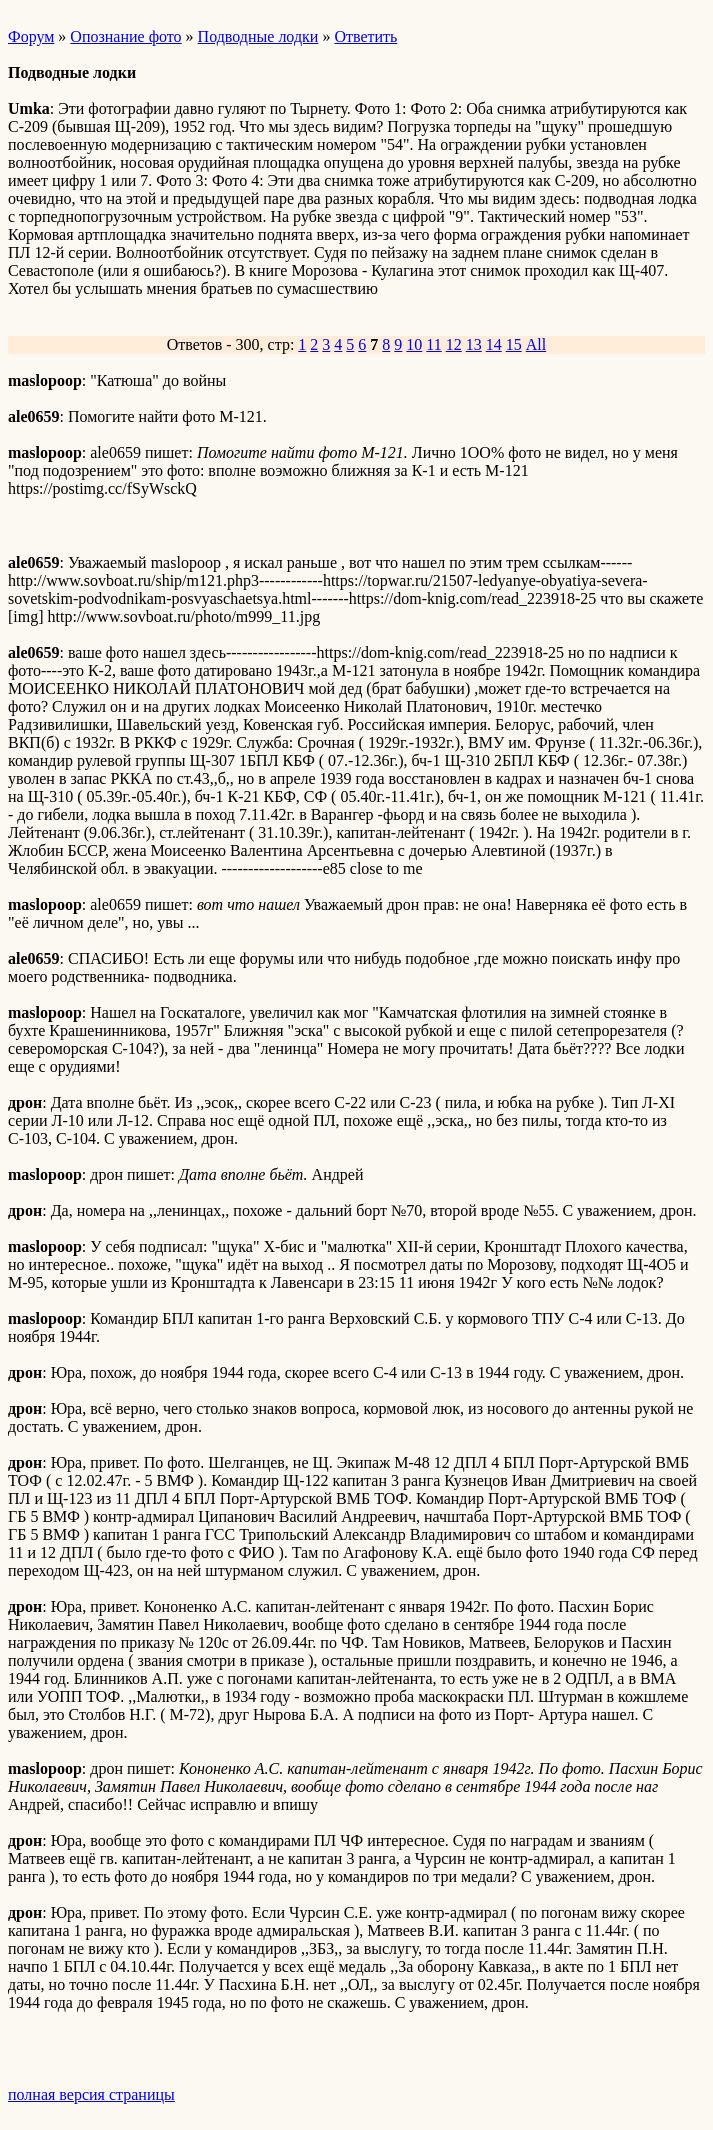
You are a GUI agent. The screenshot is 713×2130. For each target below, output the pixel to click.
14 (494, 344)
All (536, 344)
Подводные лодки (258, 36)
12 (454, 344)
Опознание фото (125, 36)
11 (433, 344)
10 (414, 344)
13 (474, 344)
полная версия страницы (91, 2094)
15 (514, 344)
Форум (31, 36)
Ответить (365, 36)
